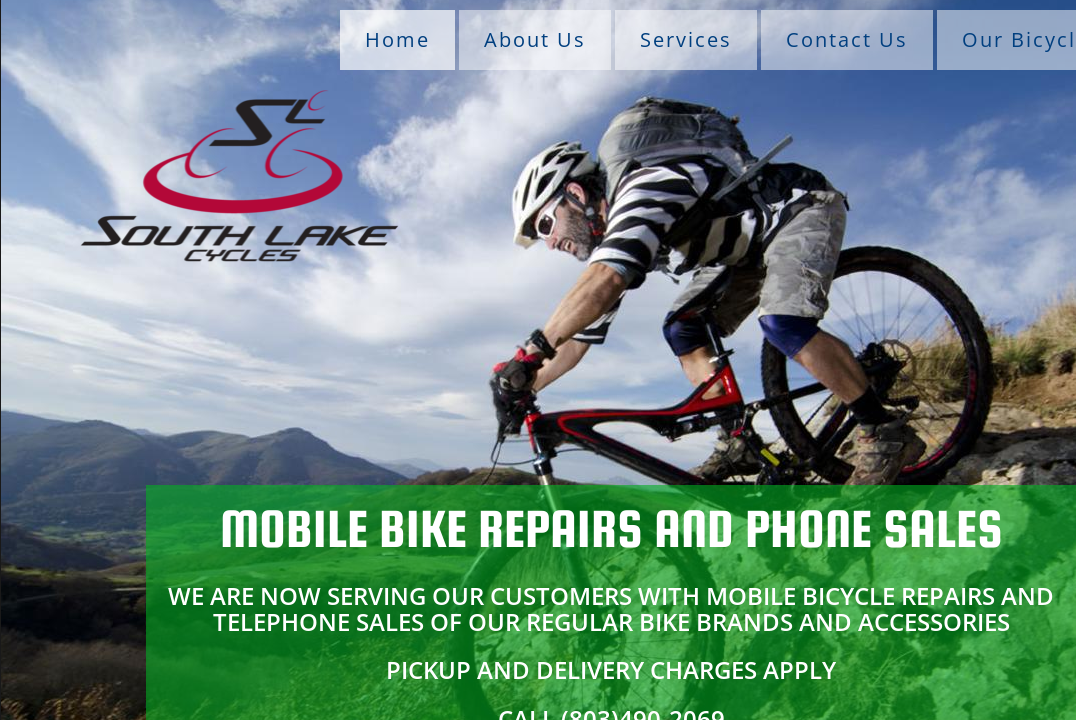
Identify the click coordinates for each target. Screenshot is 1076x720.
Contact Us (847, 39)
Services (686, 39)
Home (397, 39)
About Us (535, 39)
